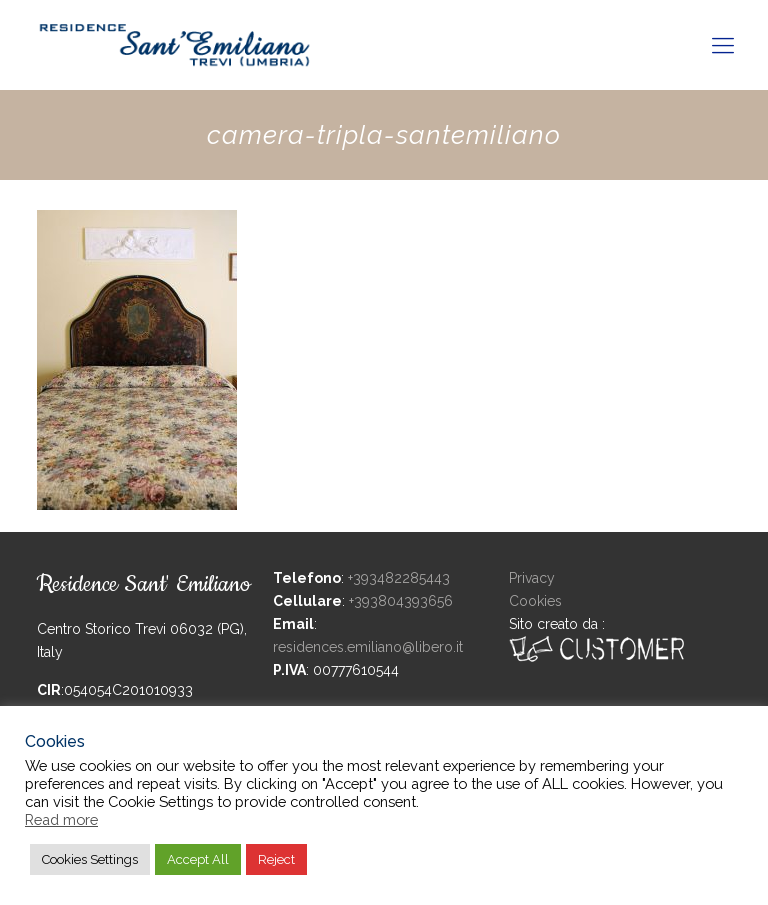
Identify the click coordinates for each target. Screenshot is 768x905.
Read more (61, 819)
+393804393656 (401, 601)
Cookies (535, 601)
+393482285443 (399, 578)
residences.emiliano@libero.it (368, 647)
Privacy (532, 578)
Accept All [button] (198, 859)
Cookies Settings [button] (90, 859)
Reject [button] (276, 859)
